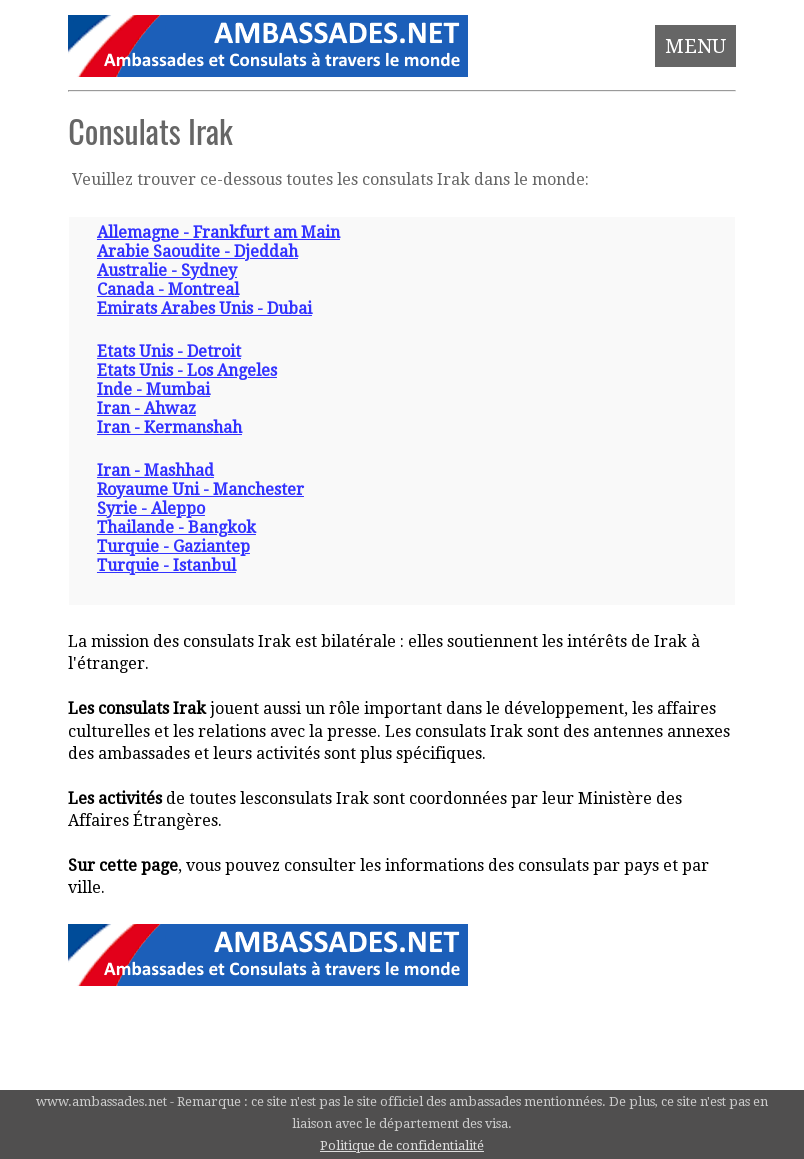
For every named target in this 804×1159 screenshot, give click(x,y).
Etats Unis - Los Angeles (187, 370)
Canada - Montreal (168, 289)
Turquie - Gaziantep (173, 546)
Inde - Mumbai (153, 389)
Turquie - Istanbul (166, 565)
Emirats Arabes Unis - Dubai (204, 308)
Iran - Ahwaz (146, 408)
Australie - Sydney (167, 270)
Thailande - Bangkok (176, 527)
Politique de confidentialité (402, 1145)
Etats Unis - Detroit (169, 351)
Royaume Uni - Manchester (200, 489)
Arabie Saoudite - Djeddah (197, 251)
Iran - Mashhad (155, 470)
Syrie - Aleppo (151, 508)
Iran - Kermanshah (169, 427)
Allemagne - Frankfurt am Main (218, 232)
